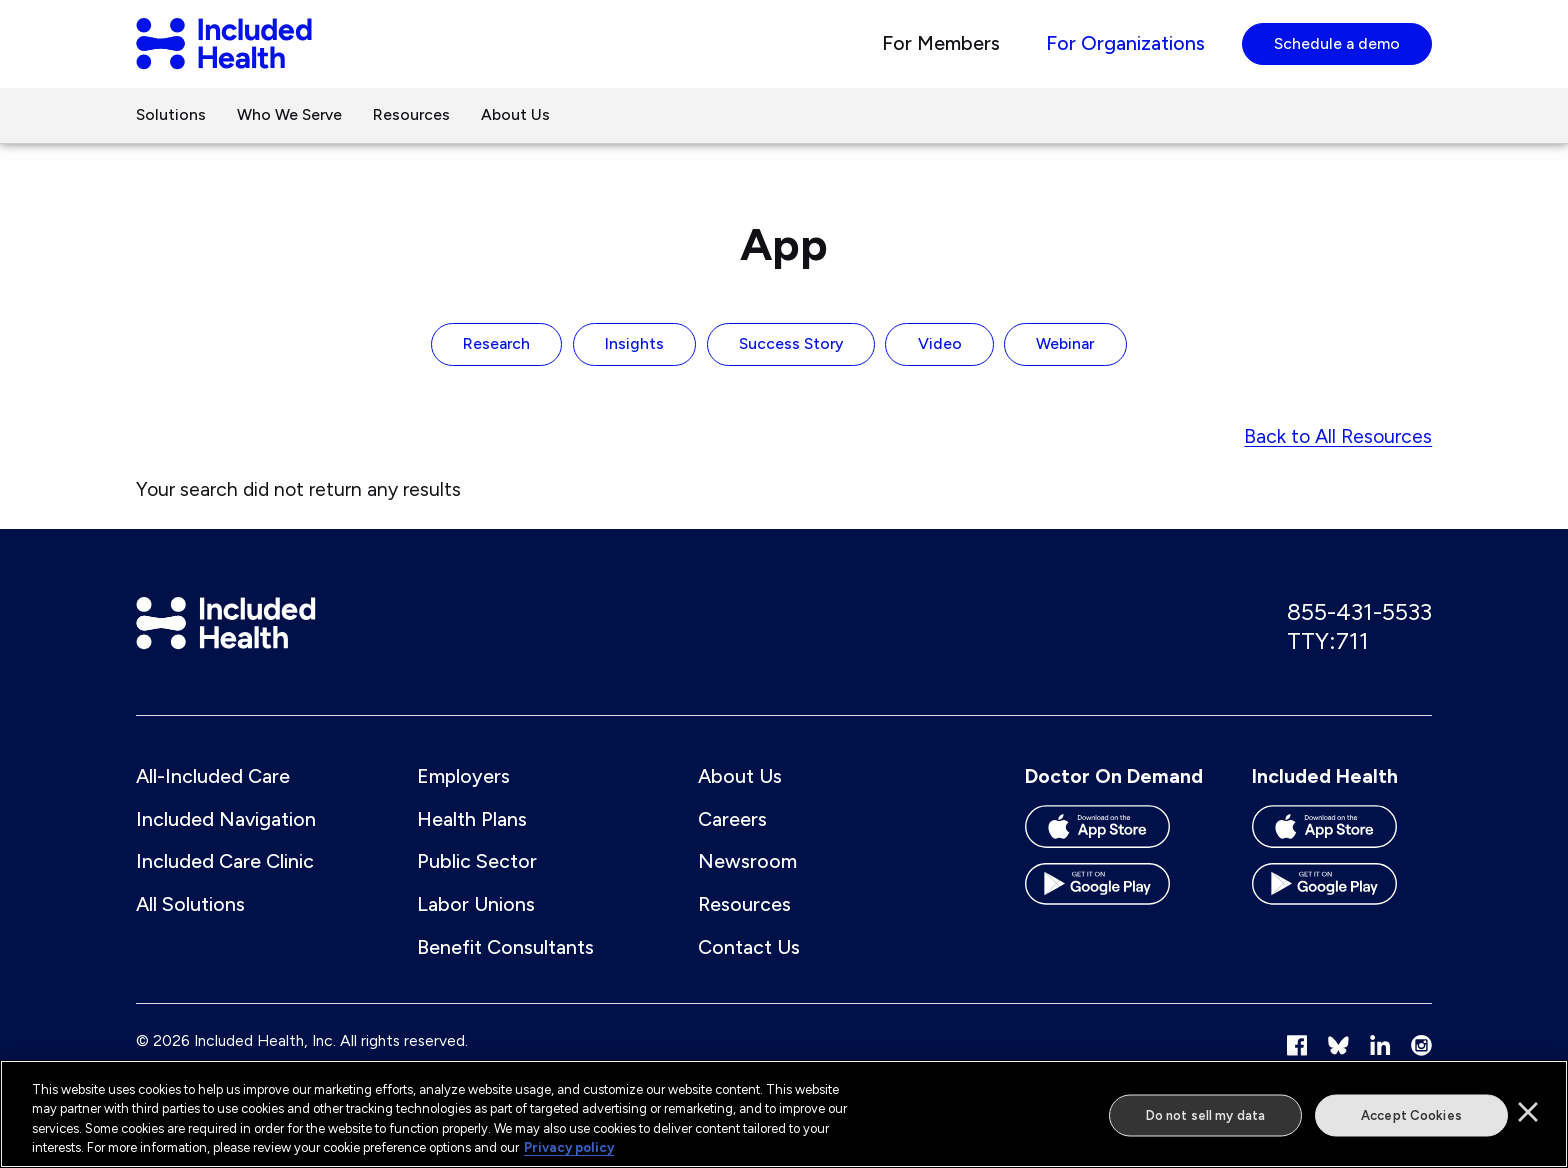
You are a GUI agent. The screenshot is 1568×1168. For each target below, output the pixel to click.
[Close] (1528, 1112)
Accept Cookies (1411, 1114)
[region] (784, 1114)
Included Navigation (226, 821)
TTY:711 (1328, 643)
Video (940, 346)
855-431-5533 (1359, 614)
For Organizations (1125, 44)
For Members (941, 44)
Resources (411, 116)
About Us (515, 116)
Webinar (1065, 346)
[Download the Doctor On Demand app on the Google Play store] (1115, 894)
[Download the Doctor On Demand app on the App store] (1115, 836)
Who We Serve (289, 116)
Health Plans (472, 821)
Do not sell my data (1205, 1114)
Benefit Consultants (505, 949)
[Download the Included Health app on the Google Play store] (1342, 894)
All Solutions (190, 907)
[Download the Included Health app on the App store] (1342, 836)
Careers (732, 821)
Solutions (171, 116)
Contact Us (749, 949)
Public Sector (477, 864)
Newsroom (747, 864)
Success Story (791, 346)
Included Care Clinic (225, 864)
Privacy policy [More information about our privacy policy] (569, 1147)
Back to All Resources (1338, 438)
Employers (463, 778)
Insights (634, 346)
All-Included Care (213, 778)
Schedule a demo (1337, 44)
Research (496, 346)
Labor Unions (476, 907)
